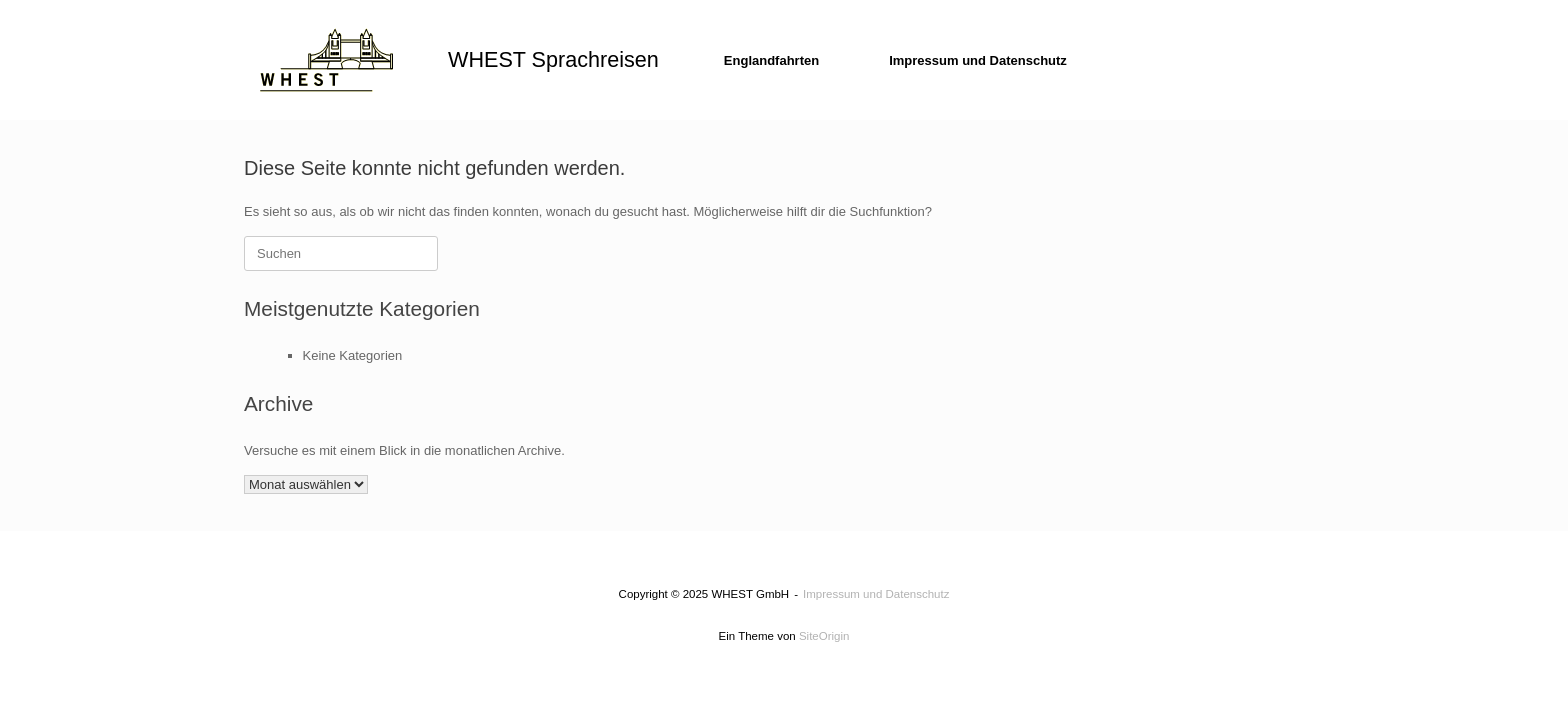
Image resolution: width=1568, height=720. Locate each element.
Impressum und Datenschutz (978, 60)
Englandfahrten (771, 60)
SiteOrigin (824, 636)
